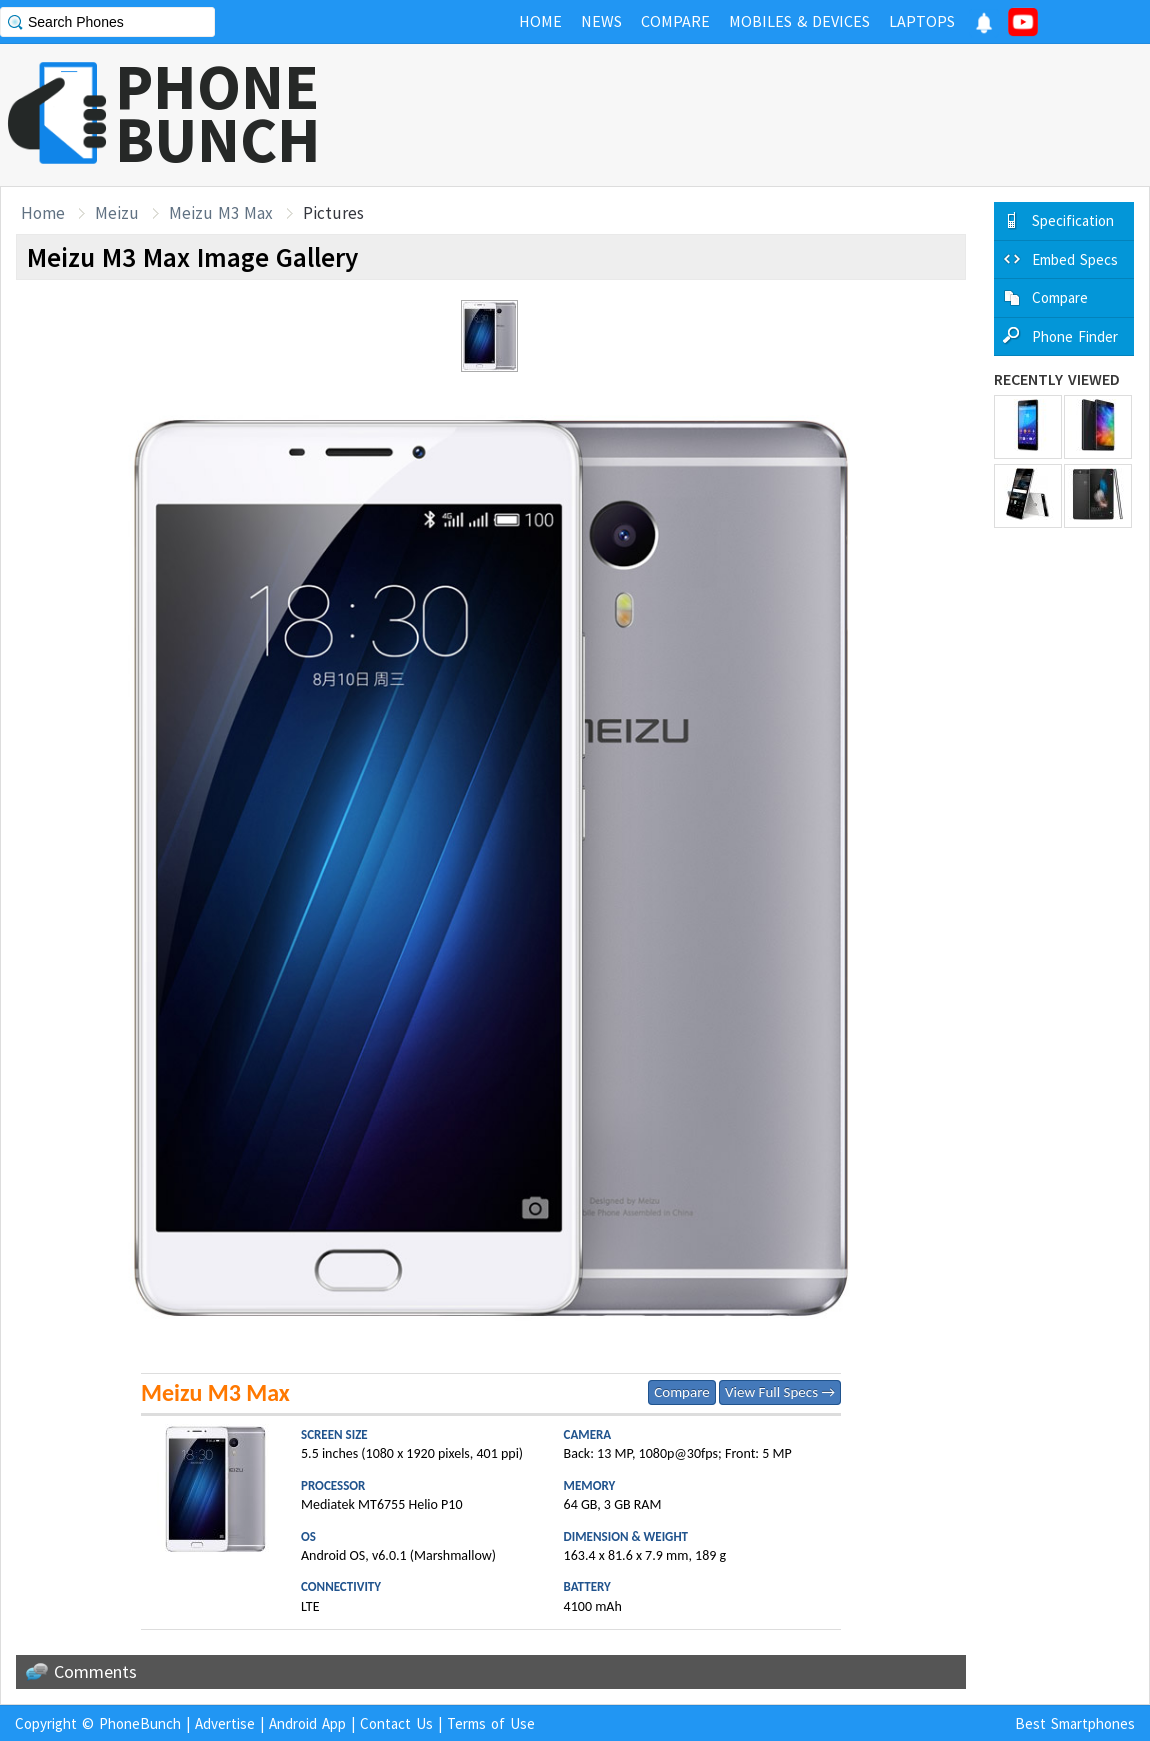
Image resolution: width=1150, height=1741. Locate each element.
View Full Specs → (780, 1392)
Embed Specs (1075, 259)
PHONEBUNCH (218, 113)
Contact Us (396, 1723)
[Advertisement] (786, 115)
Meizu (117, 213)
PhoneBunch (140, 1723)
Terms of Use (491, 1723)
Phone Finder (1075, 336)
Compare (681, 1392)
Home (43, 213)
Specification (1073, 220)
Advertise (225, 1723)
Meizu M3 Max (221, 213)
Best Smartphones (1075, 1723)
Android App (307, 1723)
